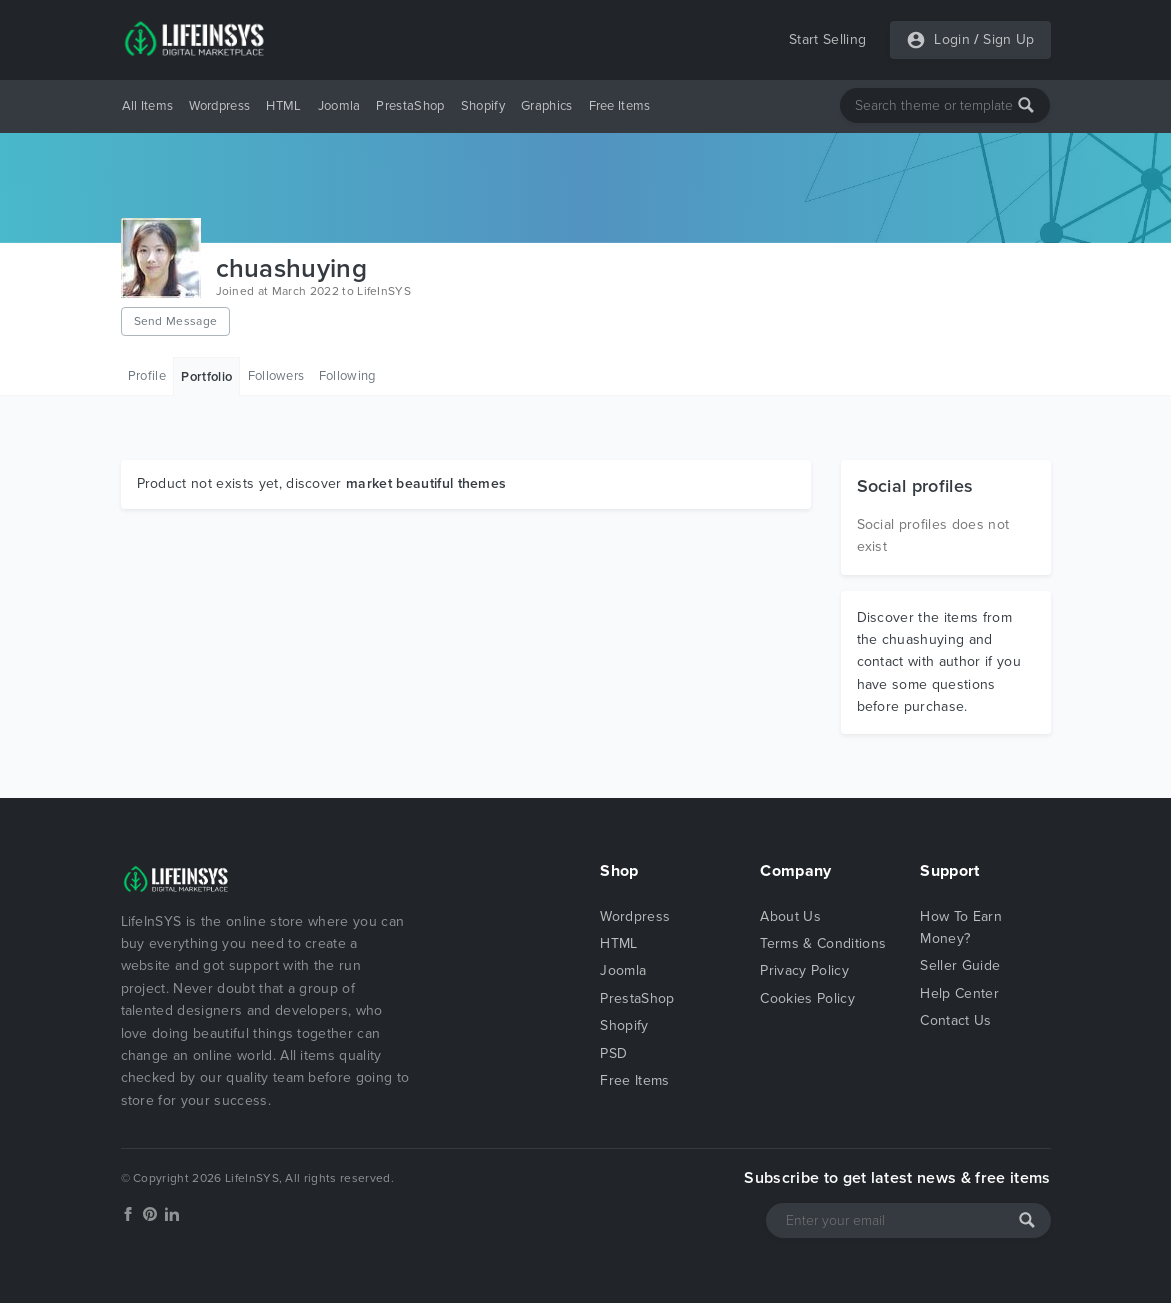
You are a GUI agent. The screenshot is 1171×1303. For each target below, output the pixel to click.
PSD (613, 1053)
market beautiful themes (426, 483)
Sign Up (1008, 39)
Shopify (483, 106)
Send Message (176, 321)
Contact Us (955, 1020)
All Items (148, 106)
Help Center (959, 993)
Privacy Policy (804, 970)
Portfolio (206, 377)
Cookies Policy (807, 998)
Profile (147, 376)
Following (347, 376)
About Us (790, 916)
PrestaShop (410, 106)
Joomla (339, 106)
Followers (276, 376)
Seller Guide (960, 965)
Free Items (620, 106)
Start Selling (827, 39)
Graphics (547, 106)
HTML (283, 106)
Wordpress (219, 106)
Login (952, 39)
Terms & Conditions (823, 943)
